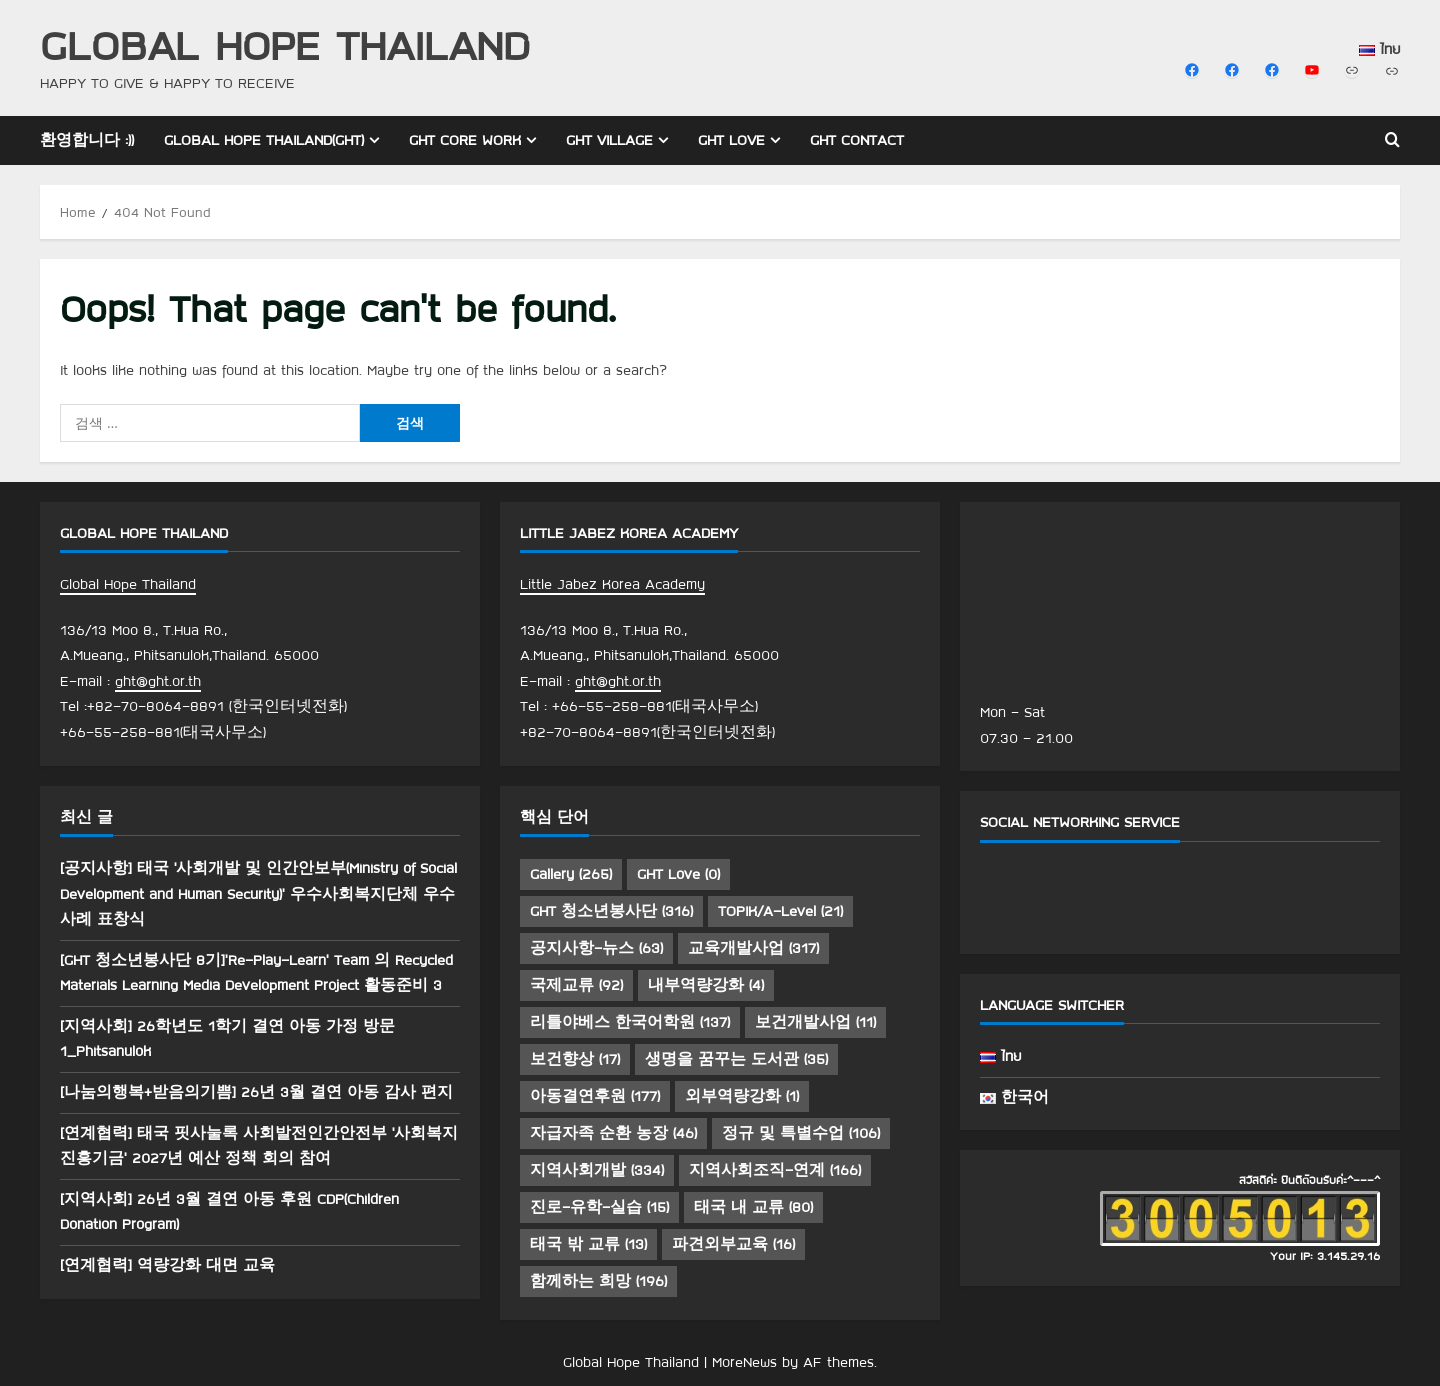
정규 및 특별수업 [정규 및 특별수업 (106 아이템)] (801, 1133)
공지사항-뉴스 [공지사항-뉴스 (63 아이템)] (596, 948)
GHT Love (731, 140)
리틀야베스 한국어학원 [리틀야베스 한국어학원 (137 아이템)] (630, 1022)
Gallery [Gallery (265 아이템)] (571, 874)
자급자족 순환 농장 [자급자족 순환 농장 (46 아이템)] (613, 1133)
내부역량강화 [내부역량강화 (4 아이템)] (706, 985)
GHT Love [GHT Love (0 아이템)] (678, 874)
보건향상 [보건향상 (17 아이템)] (575, 1059)
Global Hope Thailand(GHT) (264, 140)
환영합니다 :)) (87, 140)
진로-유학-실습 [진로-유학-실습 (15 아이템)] (599, 1207)
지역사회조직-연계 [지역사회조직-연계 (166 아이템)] (775, 1170)
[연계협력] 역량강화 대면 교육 (167, 1265)
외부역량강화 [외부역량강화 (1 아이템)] (742, 1096)
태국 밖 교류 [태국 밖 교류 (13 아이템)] (588, 1244)
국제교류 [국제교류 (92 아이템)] (576, 985)
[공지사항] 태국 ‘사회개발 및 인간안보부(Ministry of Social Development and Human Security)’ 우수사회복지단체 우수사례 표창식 (258, 893)
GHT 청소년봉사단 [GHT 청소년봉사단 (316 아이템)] (611, 911)
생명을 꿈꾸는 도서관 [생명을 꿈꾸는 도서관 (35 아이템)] (736, 1059)
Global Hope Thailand (285, 44)
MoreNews (744, 1362)
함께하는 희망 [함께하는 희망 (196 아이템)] (598, 1281)
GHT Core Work (465, 140)
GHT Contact (857, 140)
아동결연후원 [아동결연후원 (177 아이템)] (595, 1096)
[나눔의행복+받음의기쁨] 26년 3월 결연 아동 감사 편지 (256, 1092)
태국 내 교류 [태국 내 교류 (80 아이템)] (753, 1207)
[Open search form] (1392, 141)
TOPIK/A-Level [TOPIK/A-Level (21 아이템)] (780, 911)
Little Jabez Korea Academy (612, 584)
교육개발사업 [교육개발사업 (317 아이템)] (753, 948)
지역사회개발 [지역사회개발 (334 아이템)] (597, 1170)
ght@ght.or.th (158, 681)
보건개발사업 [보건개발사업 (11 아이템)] (815, 1022)
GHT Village (609, 140)
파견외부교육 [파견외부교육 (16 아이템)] (733, 1244)
